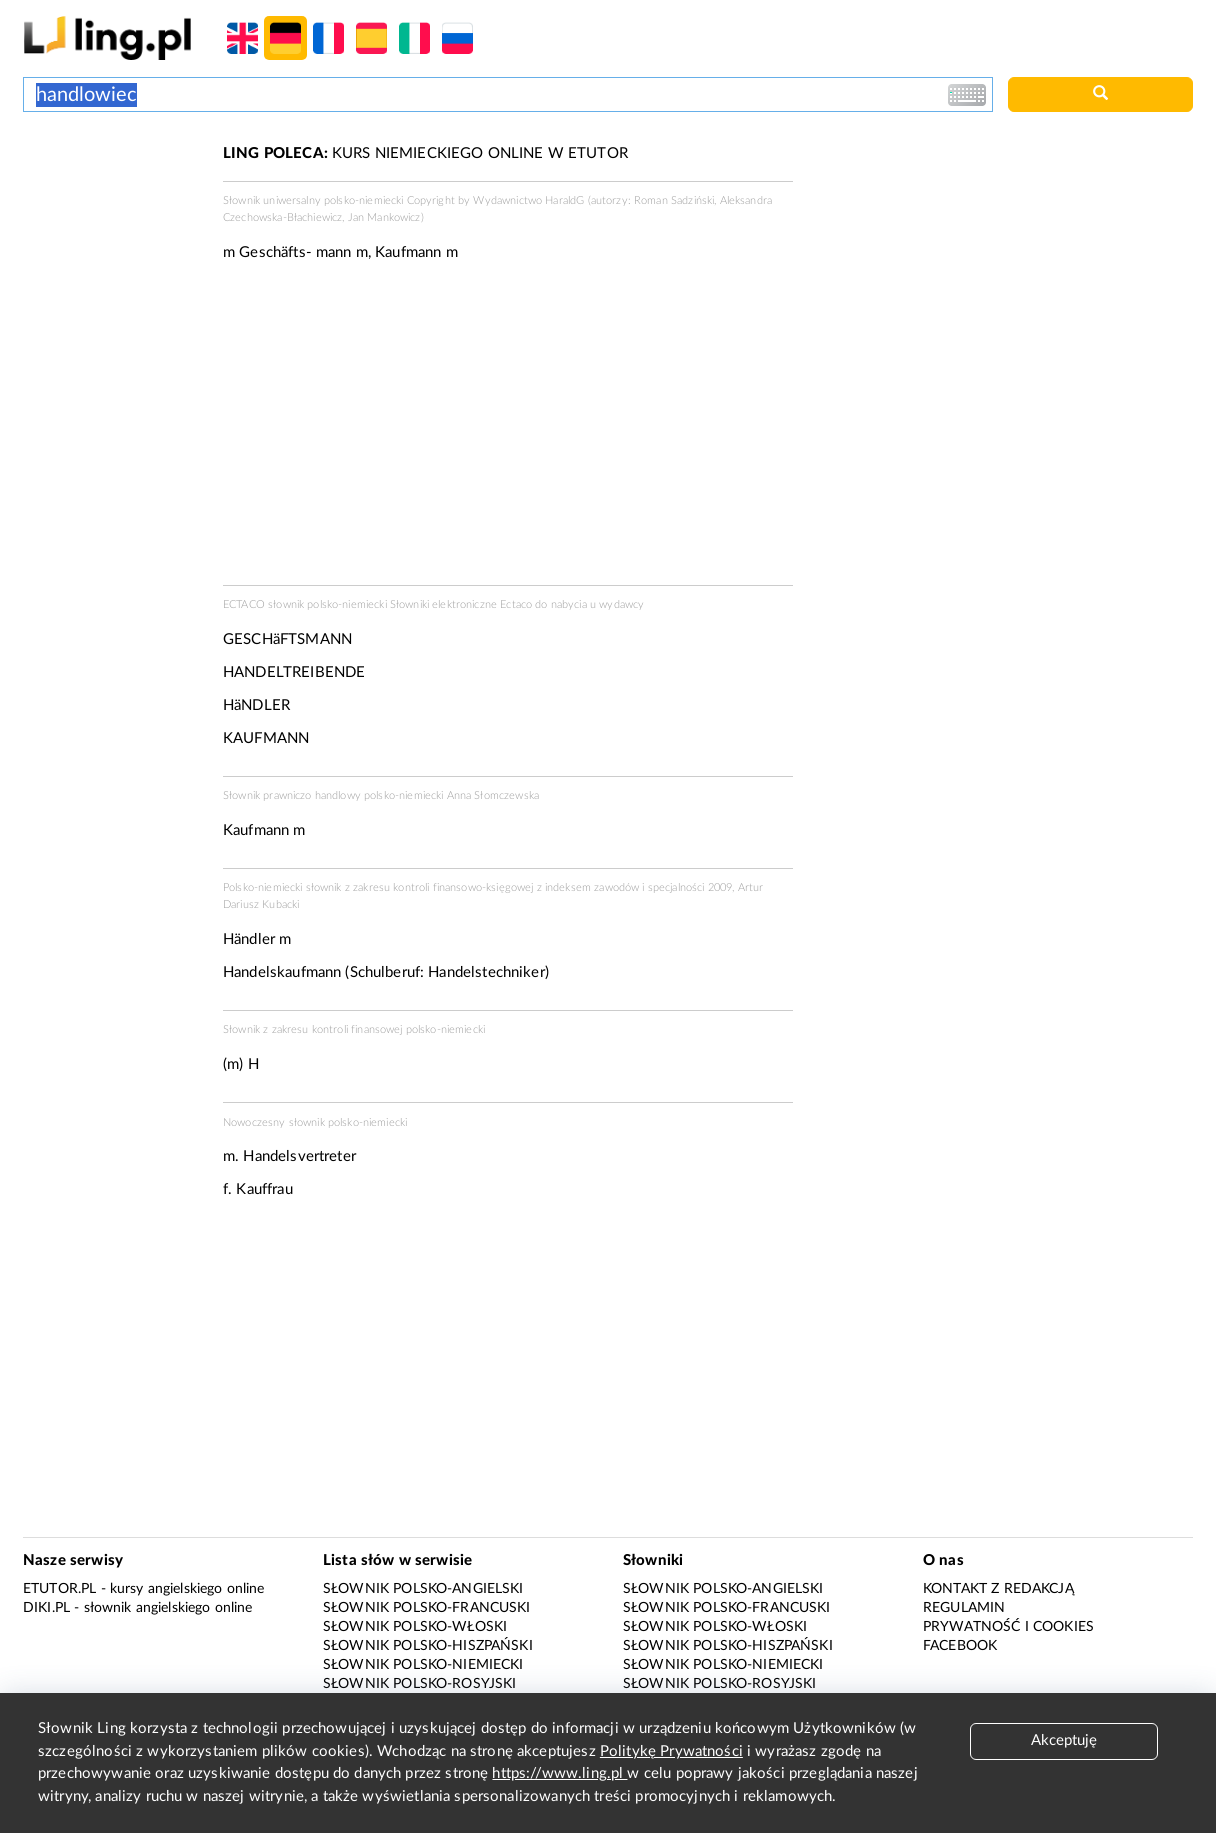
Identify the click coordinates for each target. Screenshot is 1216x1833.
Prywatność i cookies (1008, 1627)
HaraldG (564, 200)
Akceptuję (1064, 1740)
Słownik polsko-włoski (415, 1627)
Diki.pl (46, 1608)
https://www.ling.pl (559, 1773)
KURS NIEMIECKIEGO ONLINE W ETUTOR (425, 153)
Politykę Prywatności (671, 1751)
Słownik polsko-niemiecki (423, 1665)
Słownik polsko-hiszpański (428, 1646)
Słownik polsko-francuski (427, 1608)
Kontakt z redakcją (998, 1589)
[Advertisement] (113, 218)
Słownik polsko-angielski (423, 1589)
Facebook (960, 1646)
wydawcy (621, 604)
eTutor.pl (59, 1589)
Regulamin (964, 1608)
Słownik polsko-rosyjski (419, 1684)
